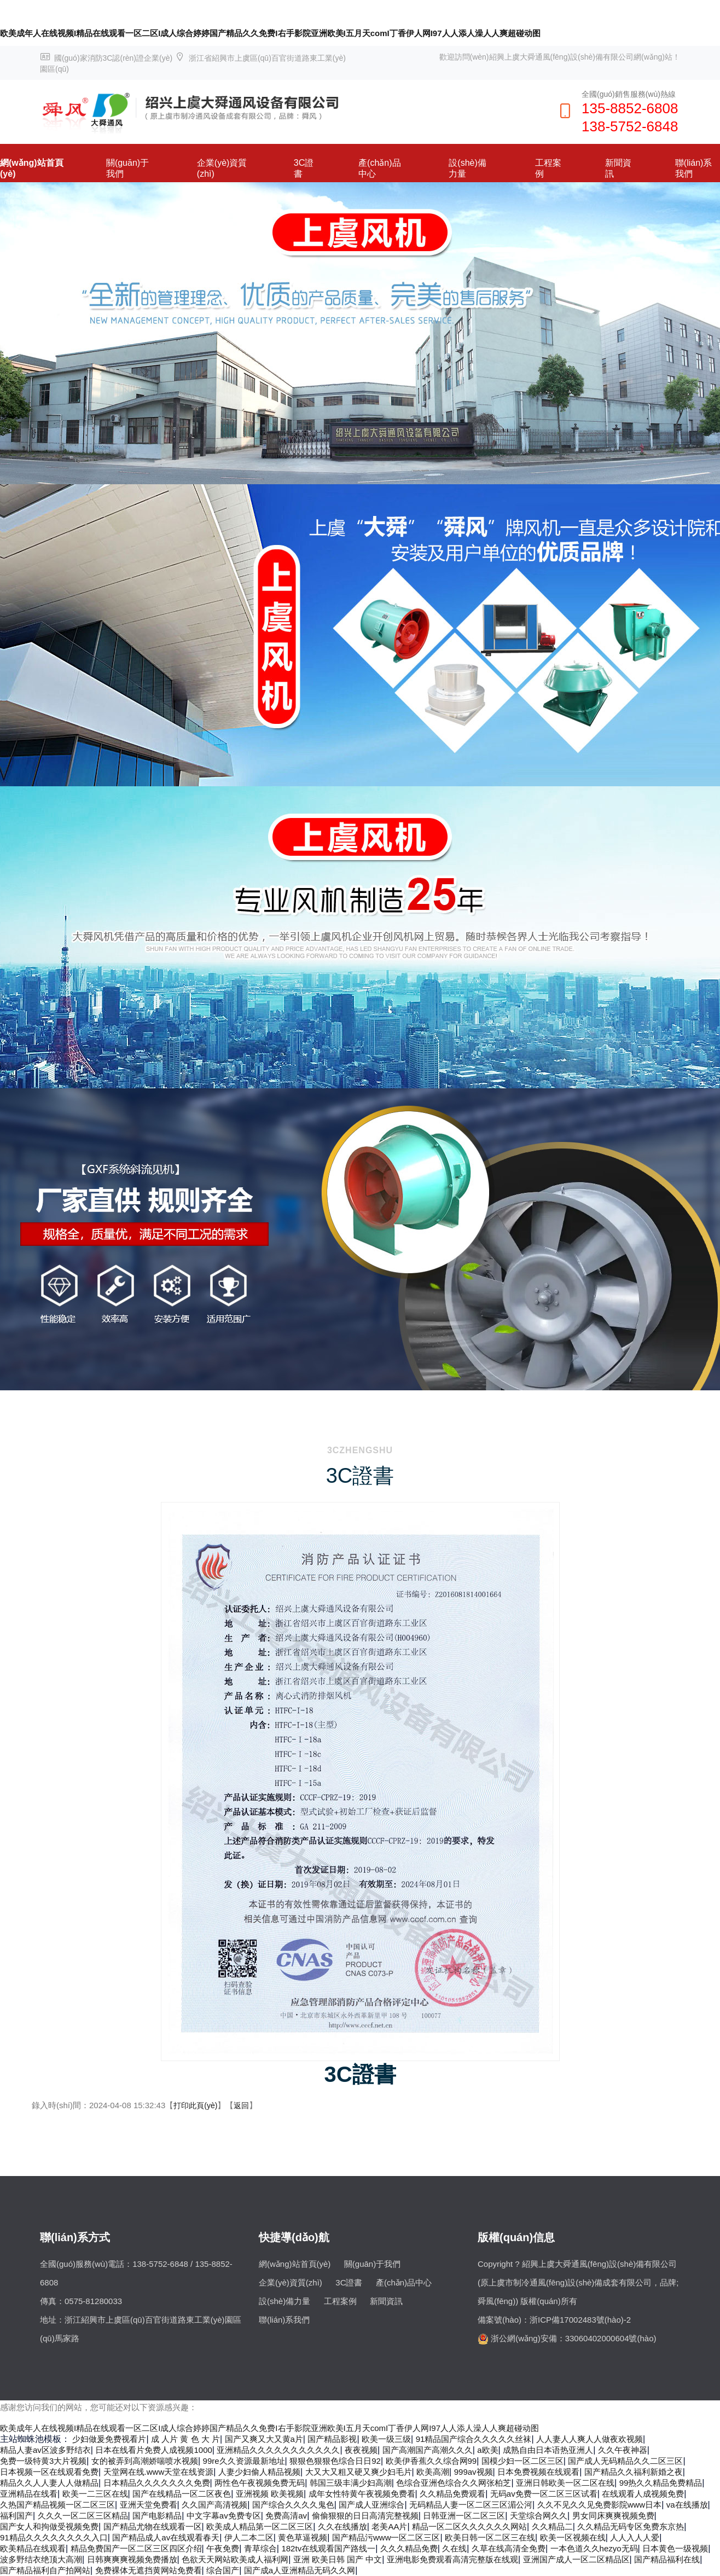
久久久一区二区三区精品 (83, 2515)
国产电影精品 (157, 2515)
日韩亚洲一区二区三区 (464, 2515)
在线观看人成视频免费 (643, 2493)
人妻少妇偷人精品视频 (259, 2471)
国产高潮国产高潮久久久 (427, 2450)
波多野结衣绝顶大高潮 (41, 2559)
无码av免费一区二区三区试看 (543, 2493)
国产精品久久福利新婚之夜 (633, 2471)
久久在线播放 (342, 2526)
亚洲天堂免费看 (148, 2504)
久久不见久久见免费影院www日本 (599, 2504)
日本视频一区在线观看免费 (49, 2471)
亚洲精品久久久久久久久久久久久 (278, 2450)
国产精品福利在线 (667, 2559)
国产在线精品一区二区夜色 (181, 2493)
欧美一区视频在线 (573, 2537)
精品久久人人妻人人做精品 (49, 2482)
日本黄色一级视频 (675, 2548)
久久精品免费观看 (452, 2493)
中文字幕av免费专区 (224, 2515)
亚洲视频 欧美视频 (270, 2493)
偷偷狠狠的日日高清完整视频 (365, 2515)
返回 (241, 2105)
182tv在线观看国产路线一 (328, 2548)
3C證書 (303, 168)
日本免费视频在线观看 (538, 2471)
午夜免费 (222, 2548)
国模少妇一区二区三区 (522, 2460)
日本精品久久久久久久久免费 (156, 2482)
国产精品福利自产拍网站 (45, 2570)
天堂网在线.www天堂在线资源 (158, 2471)
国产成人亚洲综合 (371, 2504)
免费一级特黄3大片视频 (43, 2460)
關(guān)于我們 (127, 168)
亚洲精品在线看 (28, 2493)
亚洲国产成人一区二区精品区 (576, 2559)
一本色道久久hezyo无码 (594, 2548)
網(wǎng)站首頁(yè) (31, 168)
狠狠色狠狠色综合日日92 (335, 2460)
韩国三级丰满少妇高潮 (351, 2482)
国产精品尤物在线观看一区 (152, 2526)
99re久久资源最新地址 (244, 2460)
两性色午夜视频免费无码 (259, 2482)
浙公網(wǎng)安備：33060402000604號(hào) (573, 2338)
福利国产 (16, 2515)
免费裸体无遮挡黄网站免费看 (148, 2570)
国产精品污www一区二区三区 (386, 2537)
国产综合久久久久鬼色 (293, 2504)
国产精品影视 (332, 2439)
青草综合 (260, 2548)
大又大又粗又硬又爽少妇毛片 (358, 2471)
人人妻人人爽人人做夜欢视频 (589, 2439)
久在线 (454, 2548)
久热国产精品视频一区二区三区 (57, 2504)
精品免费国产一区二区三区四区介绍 (136, 2548)
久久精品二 (552, 2526)
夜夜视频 (361, 2450)
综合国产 (222, 2570)
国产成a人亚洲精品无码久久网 (299, 2570)
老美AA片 (389, 2526)
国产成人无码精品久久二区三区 (625, 2460)
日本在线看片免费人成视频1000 (153, 2450)
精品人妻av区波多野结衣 (45, 2450)
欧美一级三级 (386, 2439)
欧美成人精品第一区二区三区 (259, 2526)
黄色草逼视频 (302, 2537)
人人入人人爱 (634, 2537)
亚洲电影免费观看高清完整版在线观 (452, 2559)
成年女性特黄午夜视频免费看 (362, 2493)
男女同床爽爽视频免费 (613, 2515)
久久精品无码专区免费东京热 (630, 2526)
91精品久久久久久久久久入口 (54, 2537)
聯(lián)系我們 (693, 168)
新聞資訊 (618, 168)
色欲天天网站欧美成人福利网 (235, 2559)
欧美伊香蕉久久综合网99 (431, 2460)
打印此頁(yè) (195, 2105)
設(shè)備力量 (467, 168)
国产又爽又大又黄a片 (264, 2439)
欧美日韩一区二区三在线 (490, 2537)
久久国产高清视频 (214, 2504)
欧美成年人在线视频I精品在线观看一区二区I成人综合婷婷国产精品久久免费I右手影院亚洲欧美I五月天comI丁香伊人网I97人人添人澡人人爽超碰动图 (270, 33)
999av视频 (473, 2471)
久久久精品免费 (409, 2548)
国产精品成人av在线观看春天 (165, 2537)
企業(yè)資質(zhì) (222, 168)
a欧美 (487, 2450)
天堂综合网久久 (538, 2515)
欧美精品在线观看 (33, 2548)
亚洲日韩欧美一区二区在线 (565, 2482)
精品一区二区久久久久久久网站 (469, 2526)
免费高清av (286, 2515)
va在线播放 (687, 2504)
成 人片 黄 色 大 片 (185, 2439)
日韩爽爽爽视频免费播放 (132, 2559)
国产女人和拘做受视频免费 (49, 2526)
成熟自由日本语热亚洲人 (548, 2450)
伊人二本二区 (249, 2537)
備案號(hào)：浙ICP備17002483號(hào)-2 (554, 2319)
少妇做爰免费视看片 (109, 2439)
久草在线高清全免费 (508, 2548)
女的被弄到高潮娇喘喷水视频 (144, 2460)
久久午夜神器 (622, 2450)
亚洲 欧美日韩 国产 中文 (337, 2559)
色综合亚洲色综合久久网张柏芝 (453, 2482)
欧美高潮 (432, 2471)
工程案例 (548, 168)
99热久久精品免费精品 (660, 2482)
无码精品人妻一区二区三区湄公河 (470, 2504)
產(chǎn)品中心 (379, 168)
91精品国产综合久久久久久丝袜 (474, 2439)
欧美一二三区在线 (95, 2493)
